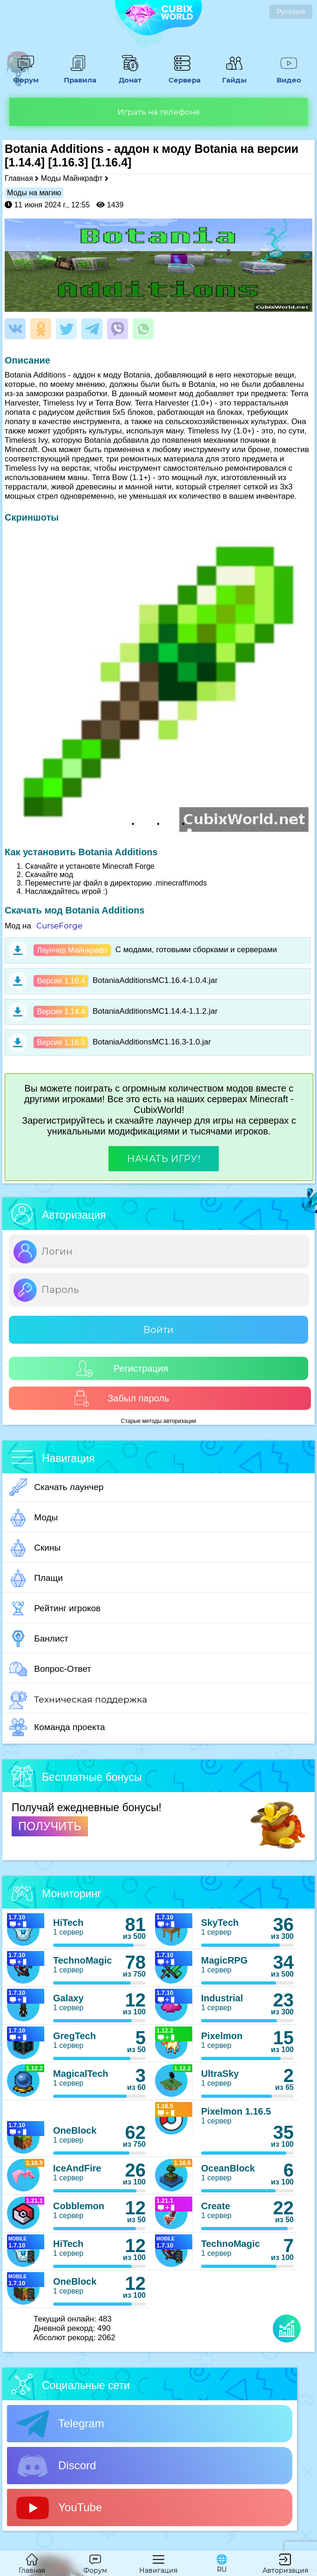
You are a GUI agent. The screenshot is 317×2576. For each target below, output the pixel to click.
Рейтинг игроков (55, 1608)
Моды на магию (34, 193)
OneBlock (74, 2130)
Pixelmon (222, 2036)
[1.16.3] (68, 162)
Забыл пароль (121, 1398)
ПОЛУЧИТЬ (49, 1826)
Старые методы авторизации (158, 1421)
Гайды (234, 75)
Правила (77, 75)
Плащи (36, 1578)
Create (215, 2206)
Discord (56, 2466)
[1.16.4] (111, 162)
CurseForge (59, 925)
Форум (25, 75)
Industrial (222, 1998)
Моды (33, 1517)
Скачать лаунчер (56, 1487)
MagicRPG (224, 1960)
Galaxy (68, 1998)
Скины (35, 1548)
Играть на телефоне (158, 112)
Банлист (38, 1639)
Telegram (60, 2424)
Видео (289, 75)
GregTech (74, 2036)
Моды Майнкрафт (71, 178)
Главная (19, 178)
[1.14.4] (25, 162)
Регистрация (122, 1368)
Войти (158, 1329)
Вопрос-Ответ (50, 1669)
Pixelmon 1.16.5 (236, 2111)
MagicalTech (80, 2073)
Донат (130, 75)
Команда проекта (57, 1727)
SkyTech (220, 1922)
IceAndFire (77, 2168)
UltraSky (220, 2073)
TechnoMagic (82, 1960)
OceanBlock (228, 2168)
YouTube (59, 2508)
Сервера (182, 75)
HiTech (68, 1922)
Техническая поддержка (78, 1700)
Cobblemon (78, 2206)
